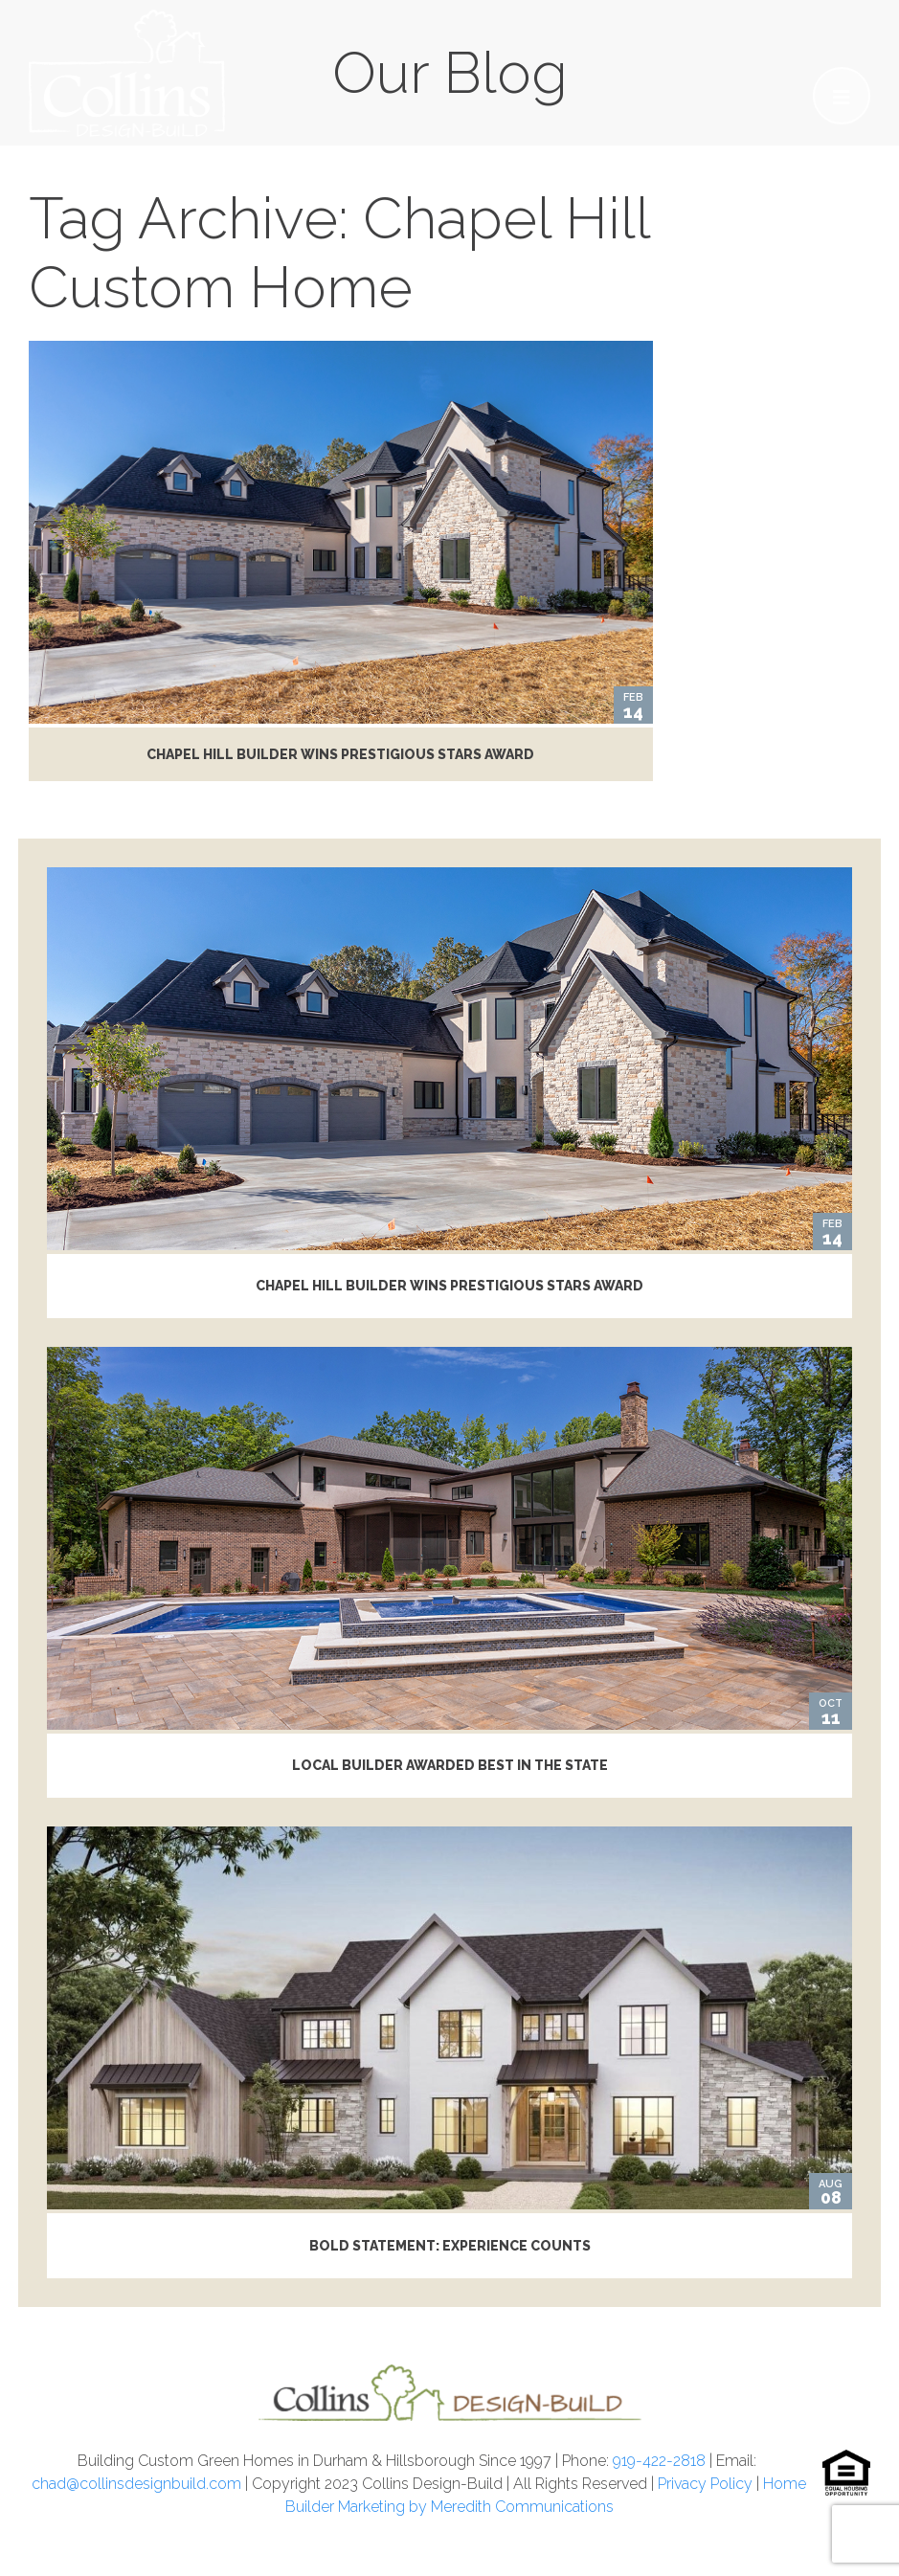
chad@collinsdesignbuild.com (136, 2484)
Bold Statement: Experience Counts (450, 2245)
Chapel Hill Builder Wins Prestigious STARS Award (340, 754)
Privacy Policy (705, 2484)
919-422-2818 (659, 2461)
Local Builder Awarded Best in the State (450, 1765)
